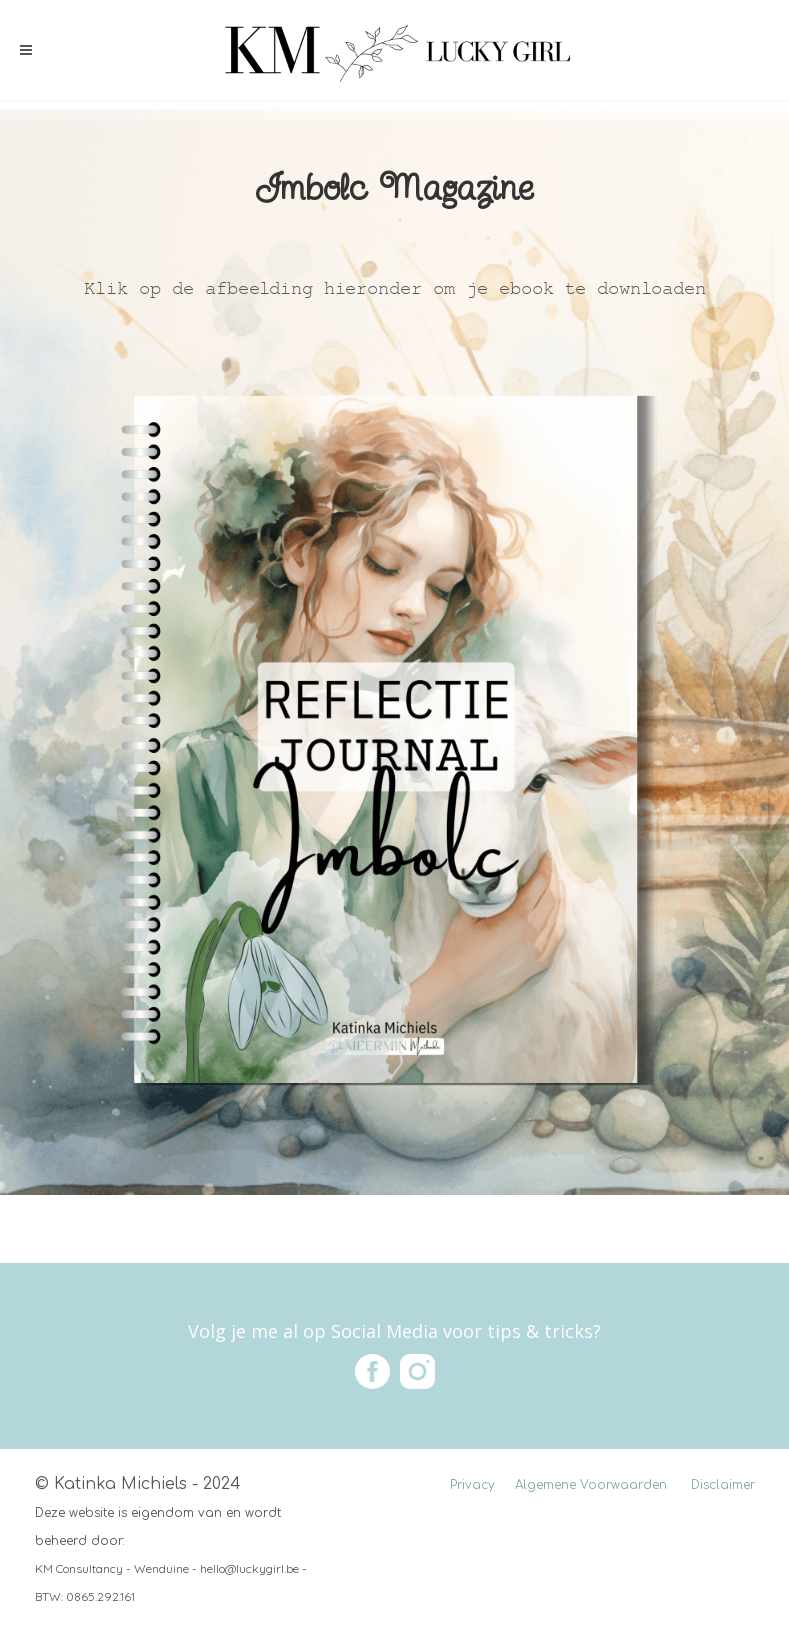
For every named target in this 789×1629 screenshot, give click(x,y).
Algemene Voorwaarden (591, 1485)
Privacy (472, 1485)
